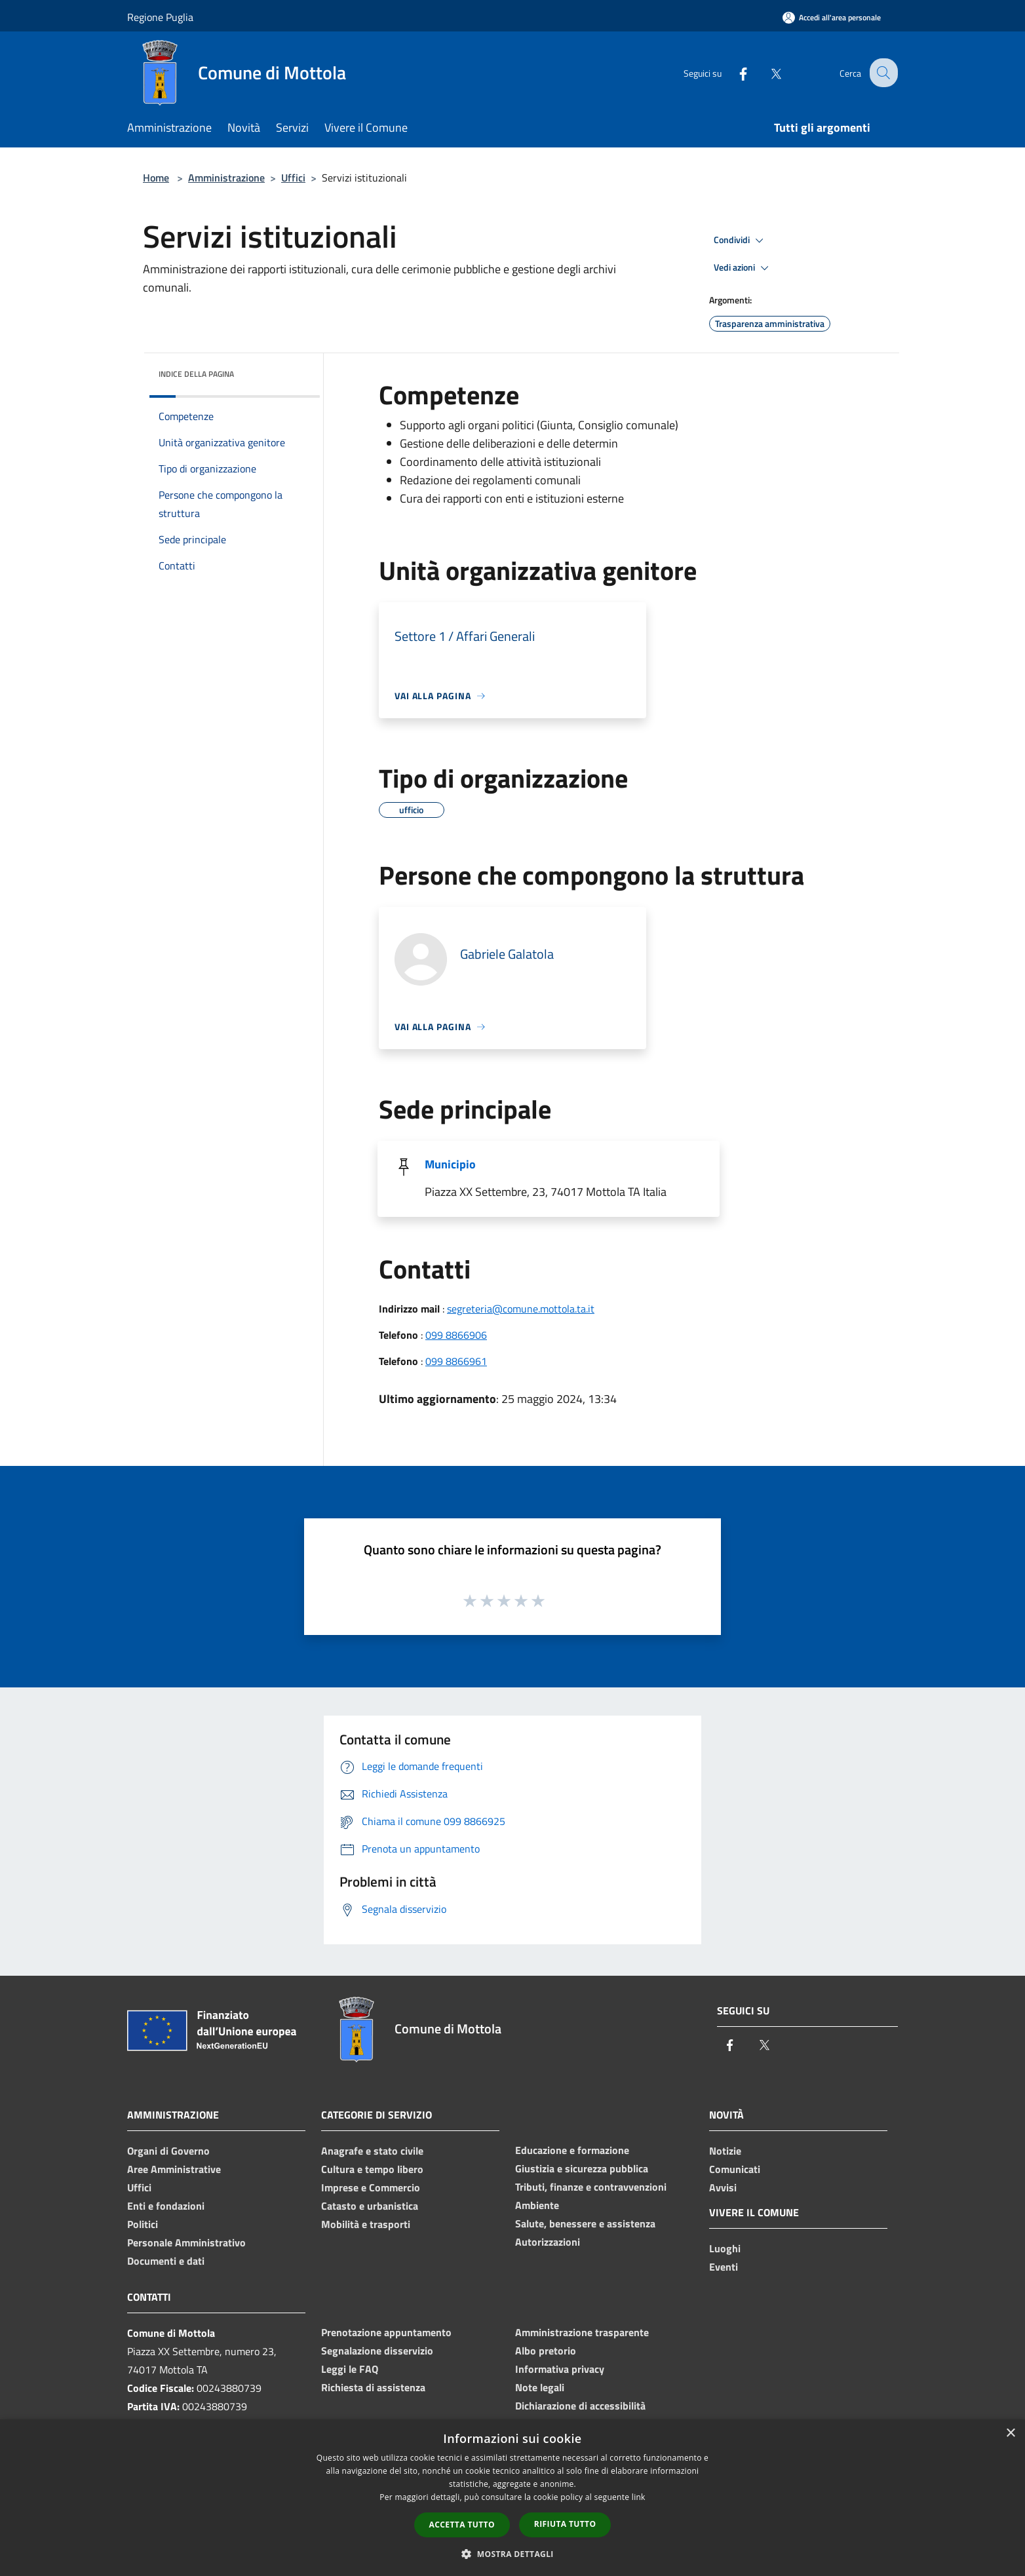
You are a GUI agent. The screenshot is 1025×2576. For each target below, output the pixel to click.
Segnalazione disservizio (377, 2350)
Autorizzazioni (547, 2242)
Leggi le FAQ (349, 2369)
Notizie (725, 2151)
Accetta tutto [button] (462, 2524)
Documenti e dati (165, 2261)
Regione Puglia (160, 17)
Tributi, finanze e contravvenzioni (591, 2187)
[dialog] (512, 2497)
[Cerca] (882, 72)
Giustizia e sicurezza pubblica (581, 2168)
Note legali (539, 2387)
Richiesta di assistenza (373, 2387)
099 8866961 (456, 1361)
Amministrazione (226, 177)
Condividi (740, 240)
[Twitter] (765, 72)
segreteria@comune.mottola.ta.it (520, 1309)
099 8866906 (456, 1335)
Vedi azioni (743, 268)
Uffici (293, 177)
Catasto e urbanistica (369, 2206)
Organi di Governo (168, 2151)
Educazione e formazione (572, 2150)
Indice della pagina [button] (196, 374)
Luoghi (725, 2248)
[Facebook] (733, 72)
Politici (142, 2224)
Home (156, 177)
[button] (512, 2553)
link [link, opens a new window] (639, 2497)
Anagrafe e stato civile (372, 2151)
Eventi (723, 2267)
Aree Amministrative (174, 2169)
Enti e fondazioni (165, 2206)
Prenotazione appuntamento (386, 2332)
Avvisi (723, 2187)
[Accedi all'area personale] (831, 17)
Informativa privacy (559, 2369)
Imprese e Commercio (370, 2187)
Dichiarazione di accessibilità (580, 2405)
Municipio (450, 1164)
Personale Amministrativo (186, 2242)
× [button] (1010, 2433)
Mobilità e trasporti (365, 2224)
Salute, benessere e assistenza (585, 2223)
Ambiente (537, 2205)
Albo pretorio (545, 2350)
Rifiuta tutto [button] (565, 2523)
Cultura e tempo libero (372, 2169)
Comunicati (734, 2169)
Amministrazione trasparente (582, 2332)
